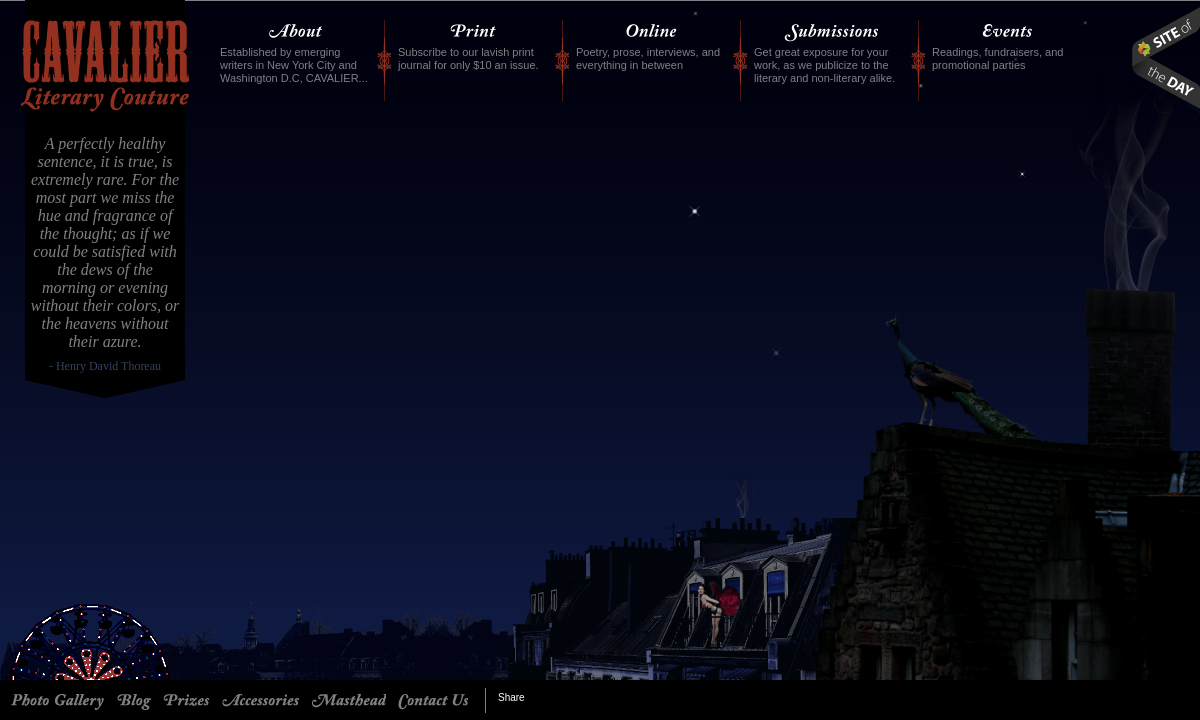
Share (511, 697)
